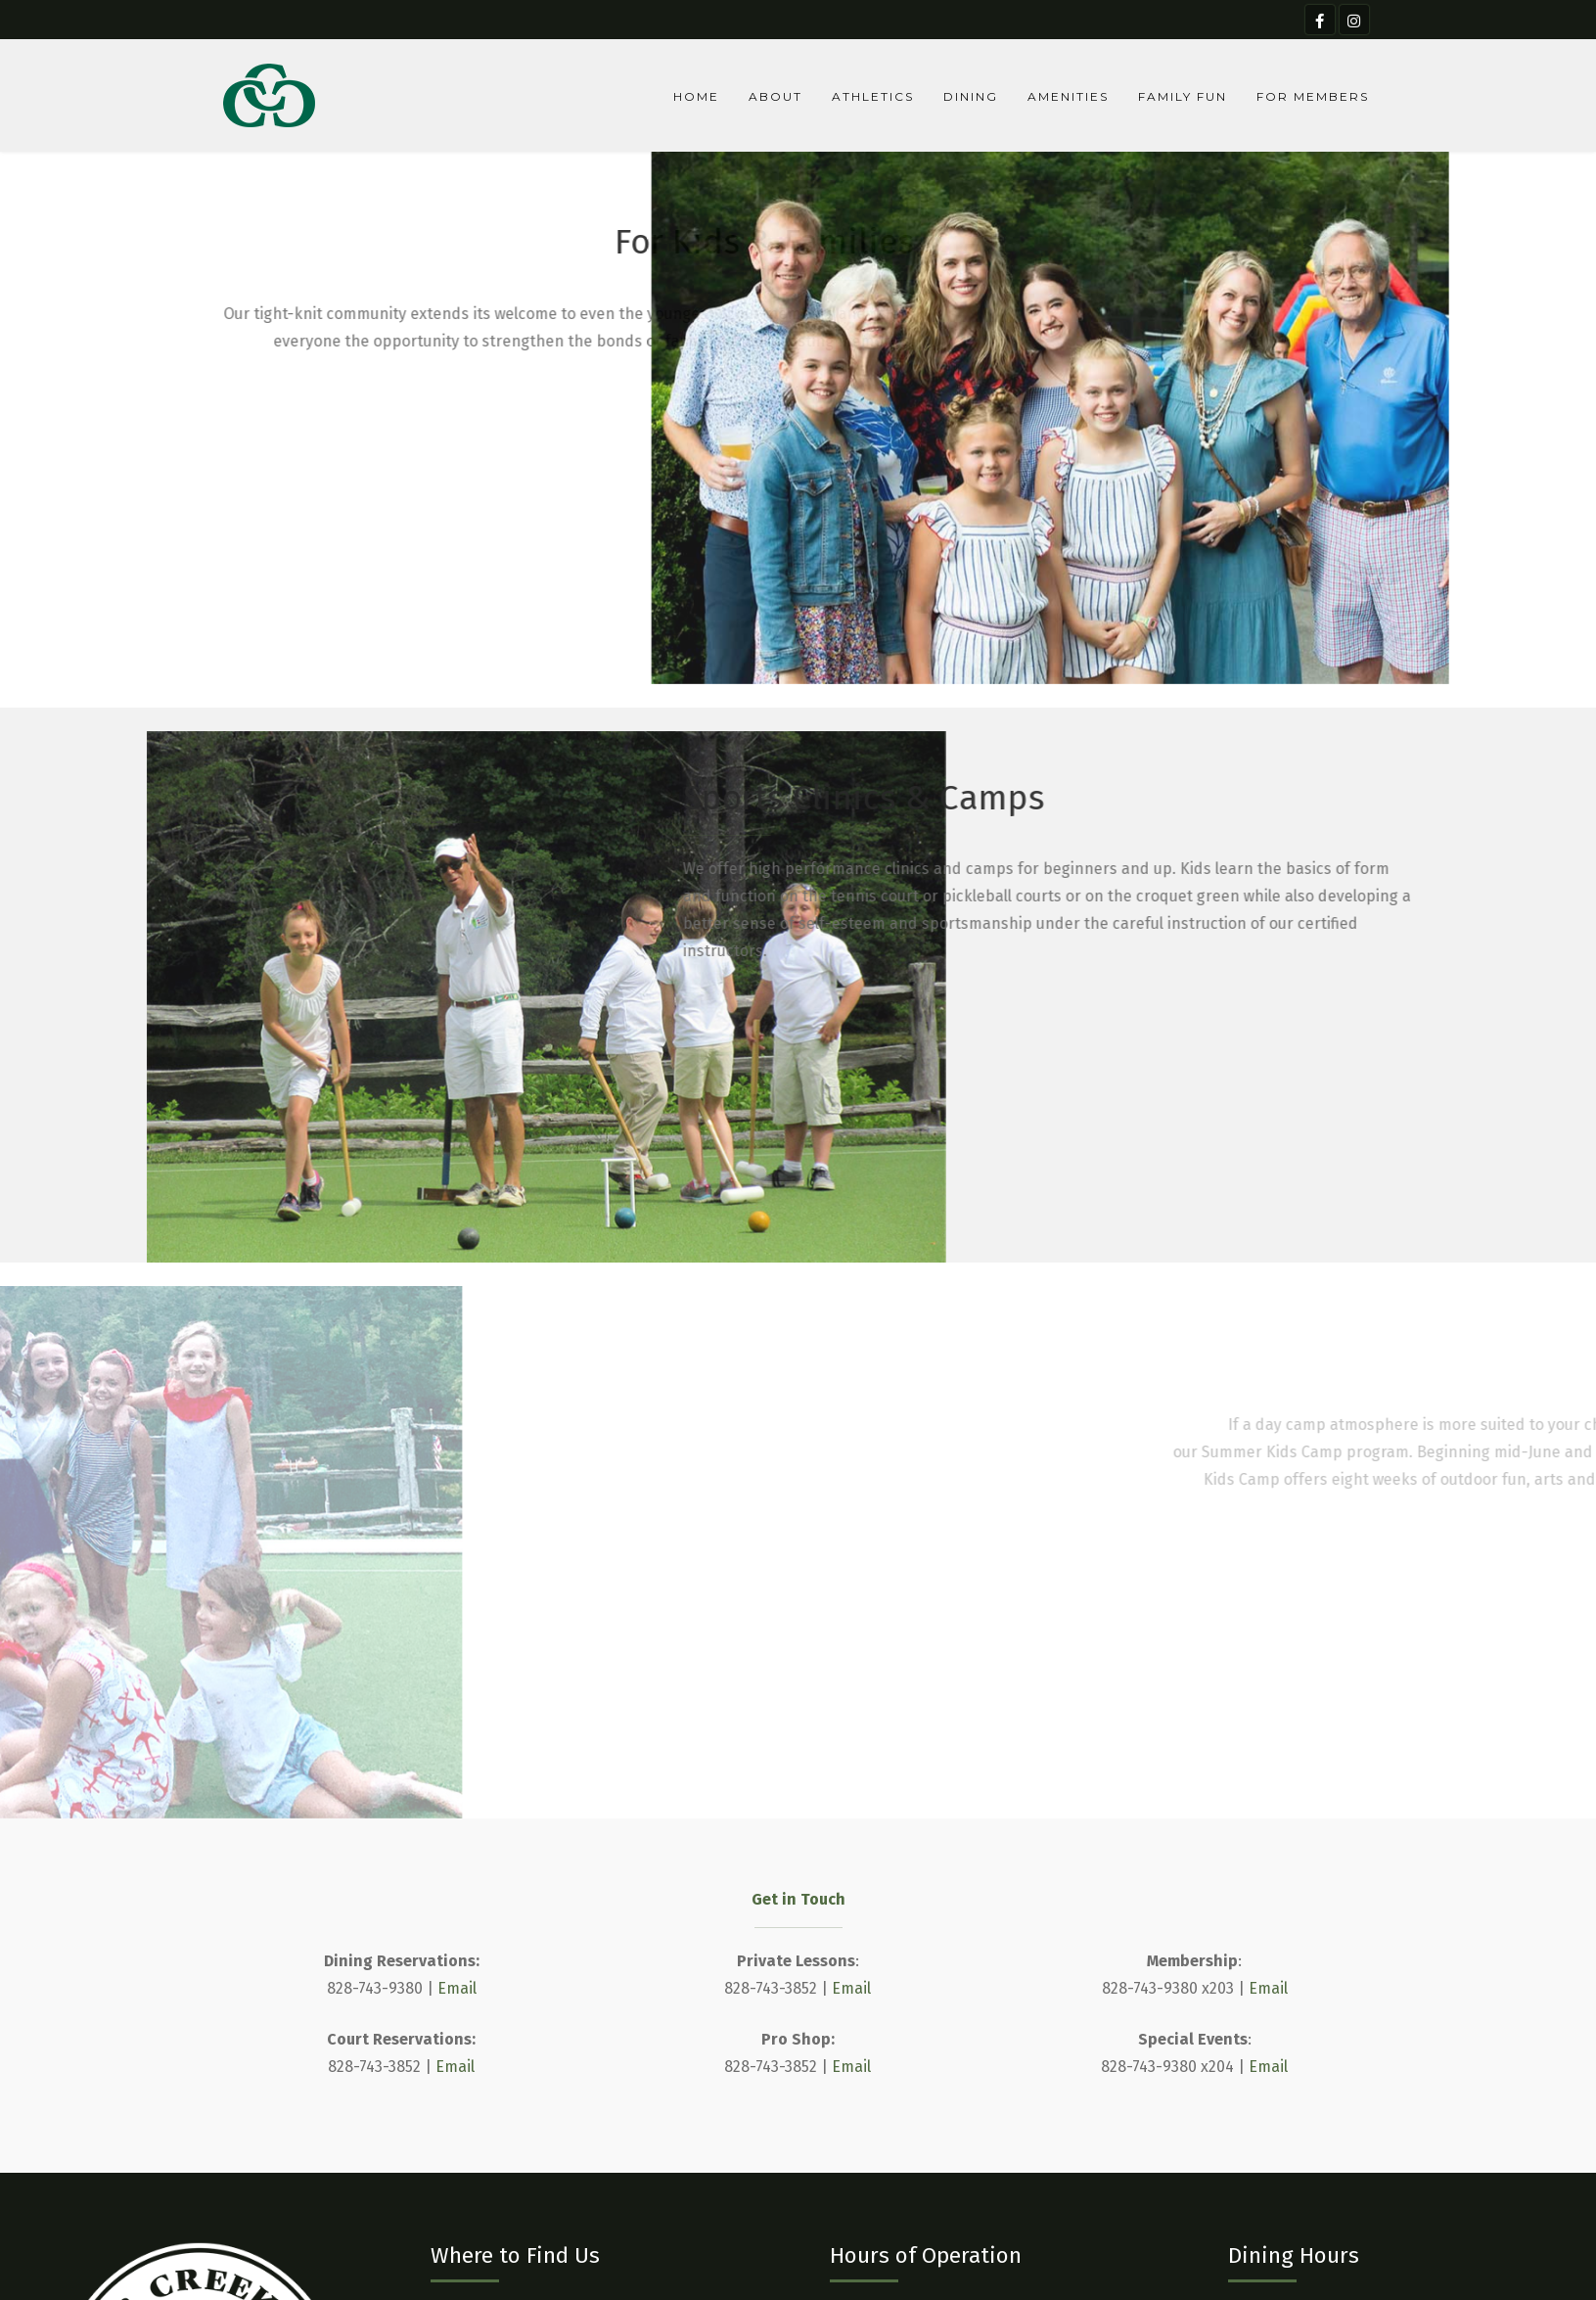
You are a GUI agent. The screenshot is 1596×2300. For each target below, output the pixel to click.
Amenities (1068, 96)
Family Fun (1182, 96)
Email (457, 1988)
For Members (1312, 96)
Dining (970, 96)
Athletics (873, 96)
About (775, 96)
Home (696, 96)
